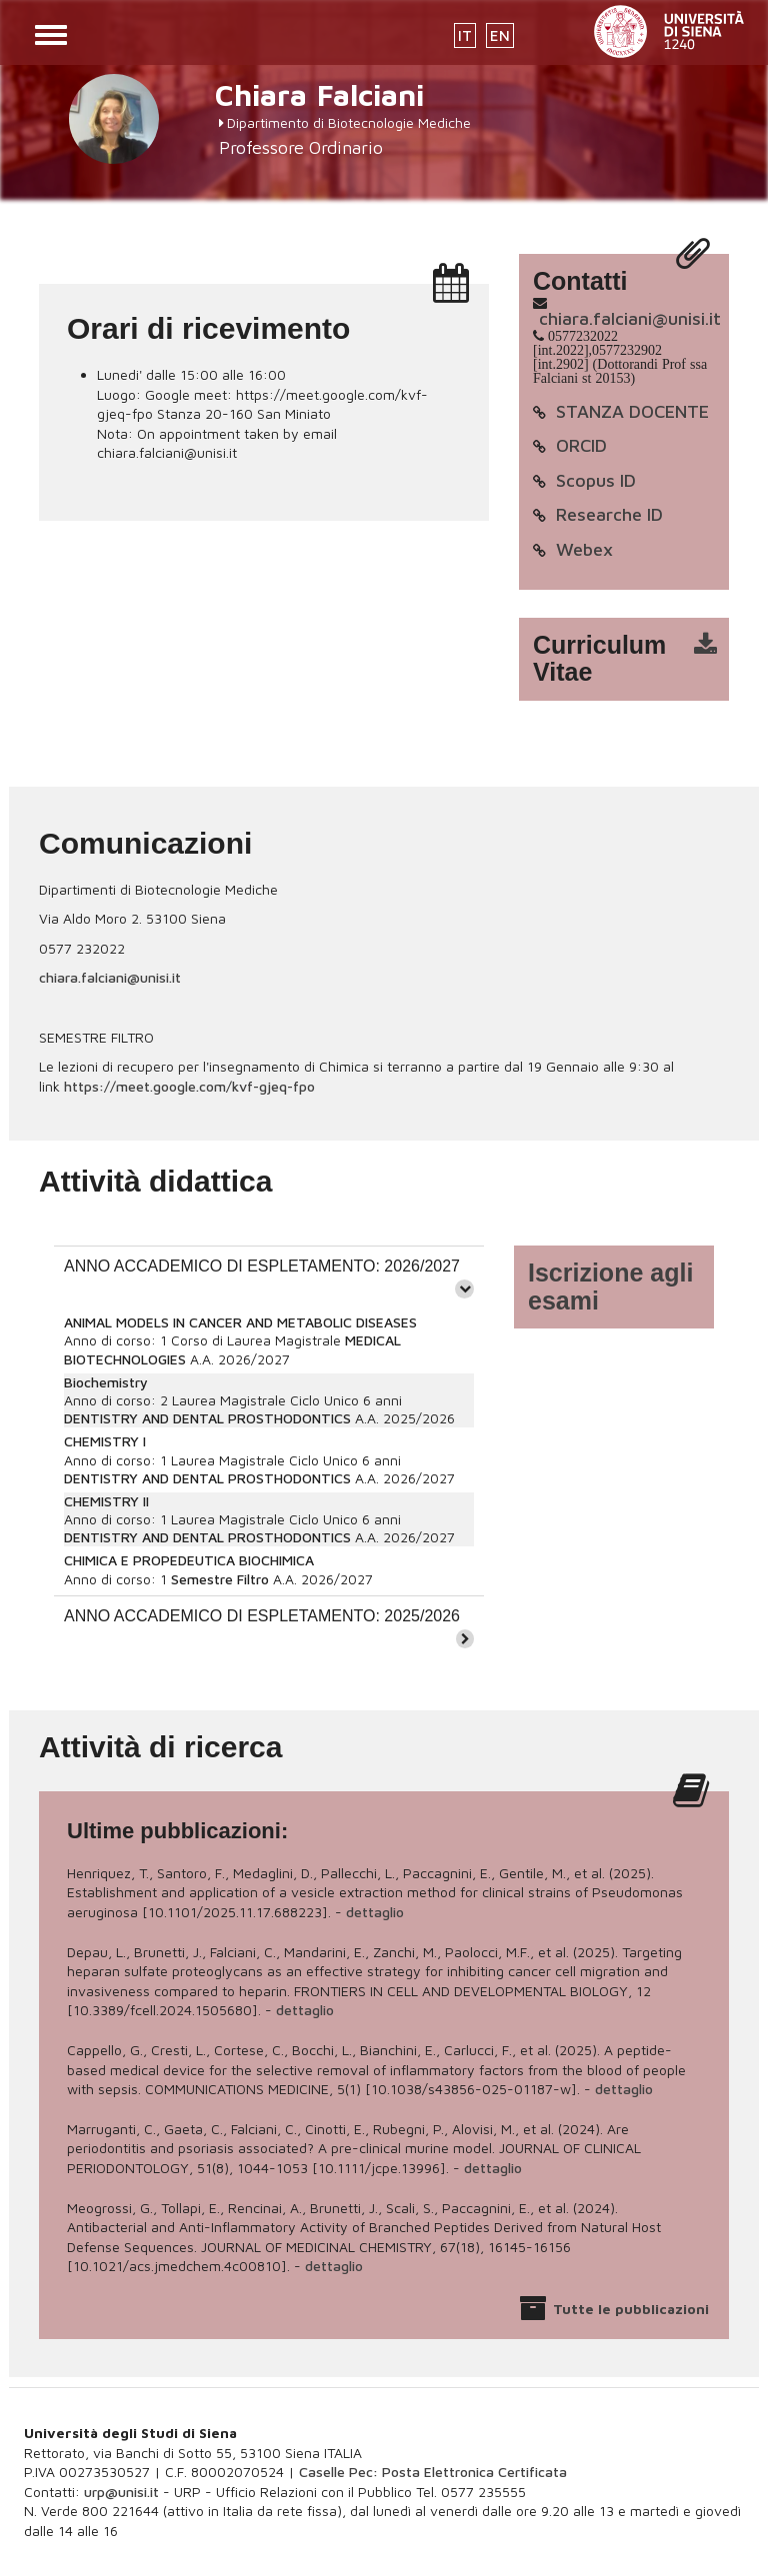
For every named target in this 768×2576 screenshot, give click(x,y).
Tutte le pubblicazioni (631, 2308)
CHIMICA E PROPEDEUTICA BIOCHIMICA (189, 1559)
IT (465, 35)
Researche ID (609, 514)
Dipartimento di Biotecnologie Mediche (349, 122)
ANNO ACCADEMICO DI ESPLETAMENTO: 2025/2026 (262, 1615)
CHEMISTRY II (106, 1500)
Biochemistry (106, 1381)
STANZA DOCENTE (632, 411)
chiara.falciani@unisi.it (630, 318)
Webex (584, 549)
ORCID (581, 445)
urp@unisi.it (121, 2491)
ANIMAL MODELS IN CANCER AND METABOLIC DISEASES (240, 1321)
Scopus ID (596, 480)
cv (637, 659)
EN (500, 35)
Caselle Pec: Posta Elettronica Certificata (433, 2471)
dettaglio (375, 1911)
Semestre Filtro (220, 1578)
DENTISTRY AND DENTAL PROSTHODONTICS (207, 1417)
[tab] (269, 1276)
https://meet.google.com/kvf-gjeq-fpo (189, 1086)
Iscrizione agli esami (610, 1286)
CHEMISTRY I (105, 1440)
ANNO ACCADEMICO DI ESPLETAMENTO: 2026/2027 (262, 1266)
